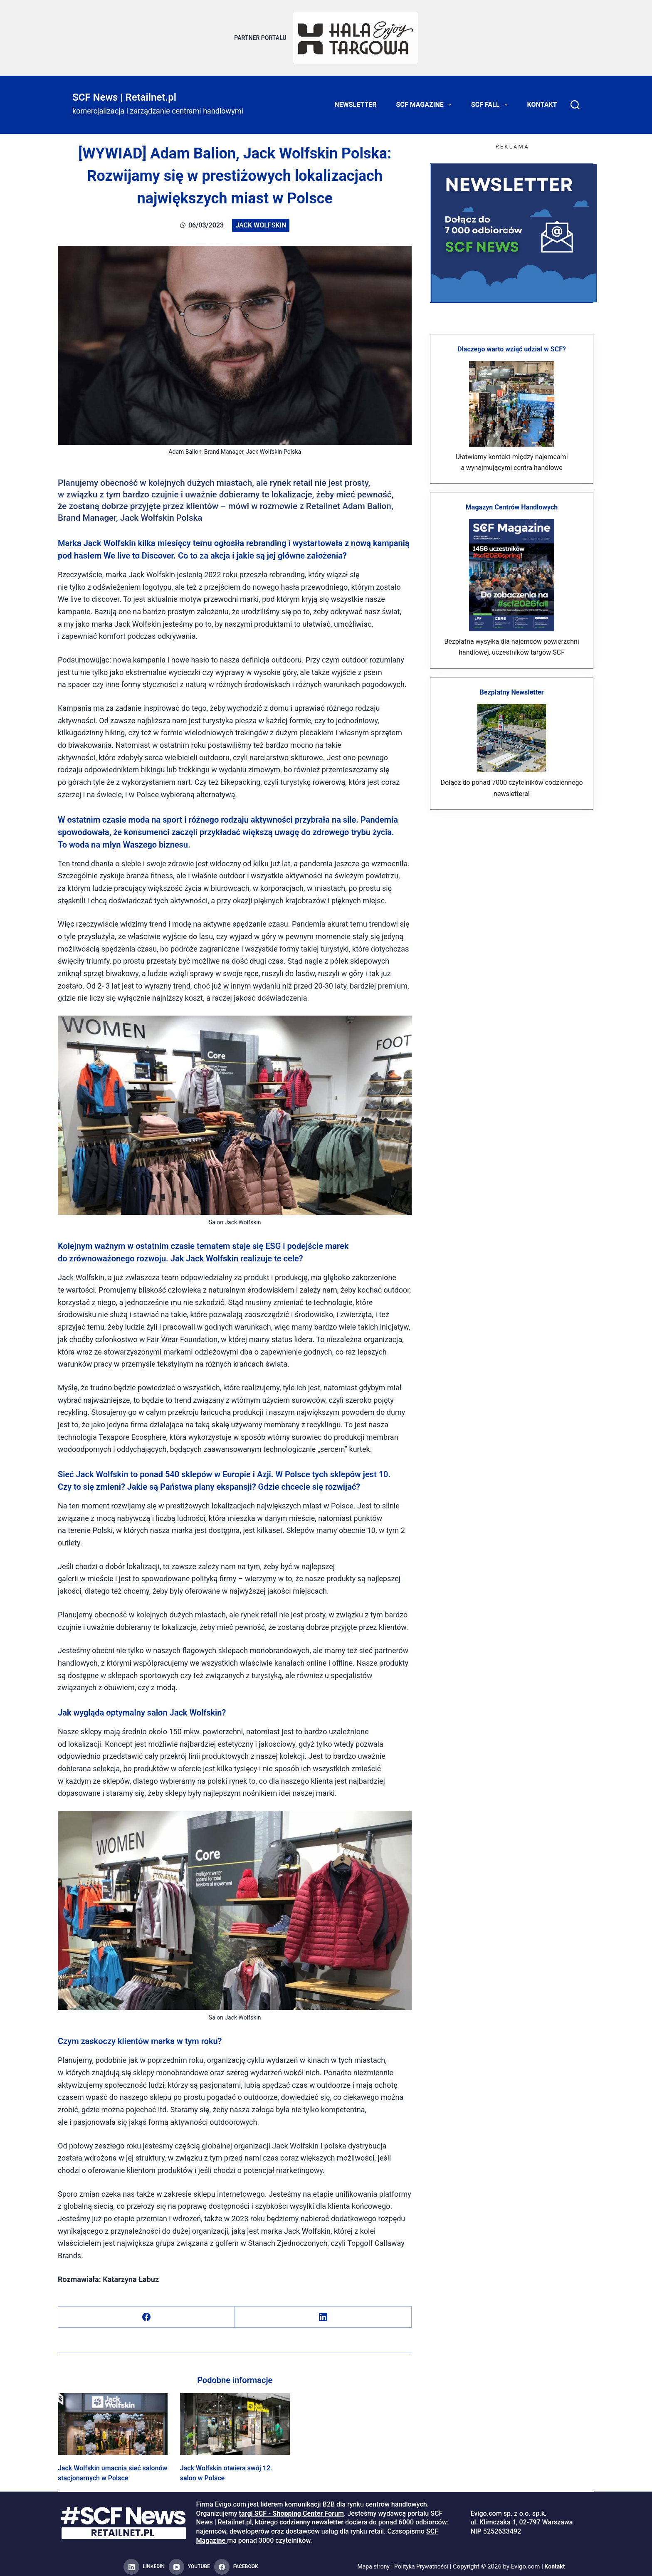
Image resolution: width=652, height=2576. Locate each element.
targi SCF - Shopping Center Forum (291, 2508)
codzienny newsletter (311, 2517)
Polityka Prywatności (422, 2562)
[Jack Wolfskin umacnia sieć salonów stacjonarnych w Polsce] (113, 2419)
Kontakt (542, 100)
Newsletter (355, 100)
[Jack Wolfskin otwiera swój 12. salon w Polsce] (235, 2419)
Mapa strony (370, 2562)
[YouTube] (189, 2562)
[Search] (575, 99)
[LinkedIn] (323, 2312)
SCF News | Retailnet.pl (124, 92)
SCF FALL (491, 100)
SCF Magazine (425, 100)
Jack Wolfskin (260, 220)
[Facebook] (146, 2312)
